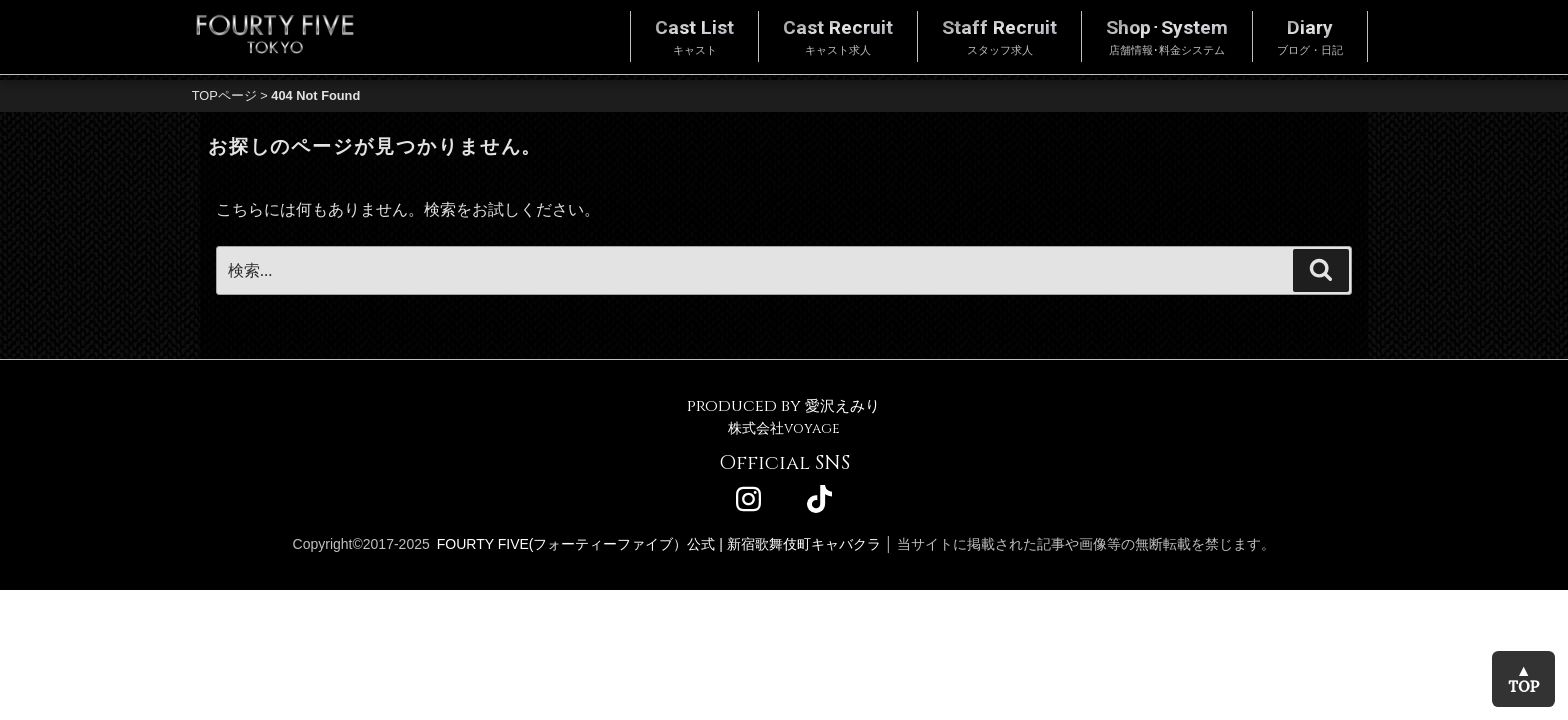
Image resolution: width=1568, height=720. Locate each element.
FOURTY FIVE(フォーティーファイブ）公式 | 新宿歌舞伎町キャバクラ (659, 544)
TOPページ (224, 95)
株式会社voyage (784, 428)
